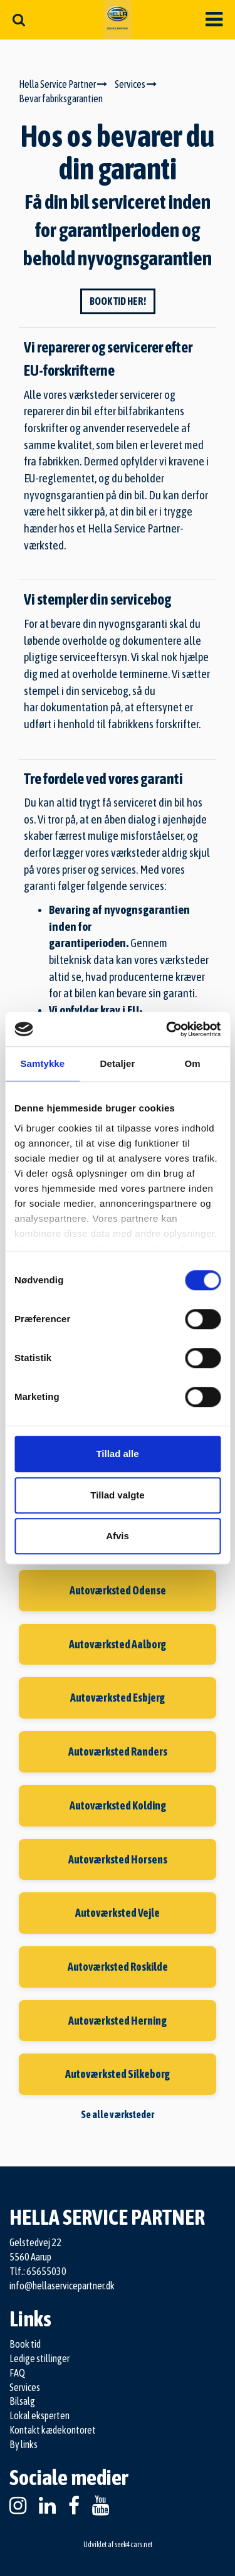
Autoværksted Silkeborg (117, 2073)
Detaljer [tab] (117, 1063)
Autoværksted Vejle (117, 1912)
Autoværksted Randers (117, 1751)
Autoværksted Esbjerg (117, 1697)
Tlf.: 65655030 (37, 2271)
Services (24, 2387)
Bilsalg (22, 2401)
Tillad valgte (117, 1495)
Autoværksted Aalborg (117, 1644)
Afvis (117, 1535)
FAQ (17, 2372)
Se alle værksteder (117, 2114)
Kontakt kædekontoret (52, 2430)
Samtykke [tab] (42, 1063)
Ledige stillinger (39, 2358)
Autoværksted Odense (118, 1590)
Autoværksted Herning (117, 2020)
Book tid (25, 2344)
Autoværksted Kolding (118, 1805)
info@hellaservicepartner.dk (62, 2285)
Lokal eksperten (39, 2415)
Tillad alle (117, 1453)
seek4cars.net (133, 2544)
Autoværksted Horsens (117, 1859)
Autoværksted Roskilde (118, 1966)
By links (23, 2444)
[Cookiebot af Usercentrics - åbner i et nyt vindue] (167, 1029)
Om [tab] (193, 1063)
